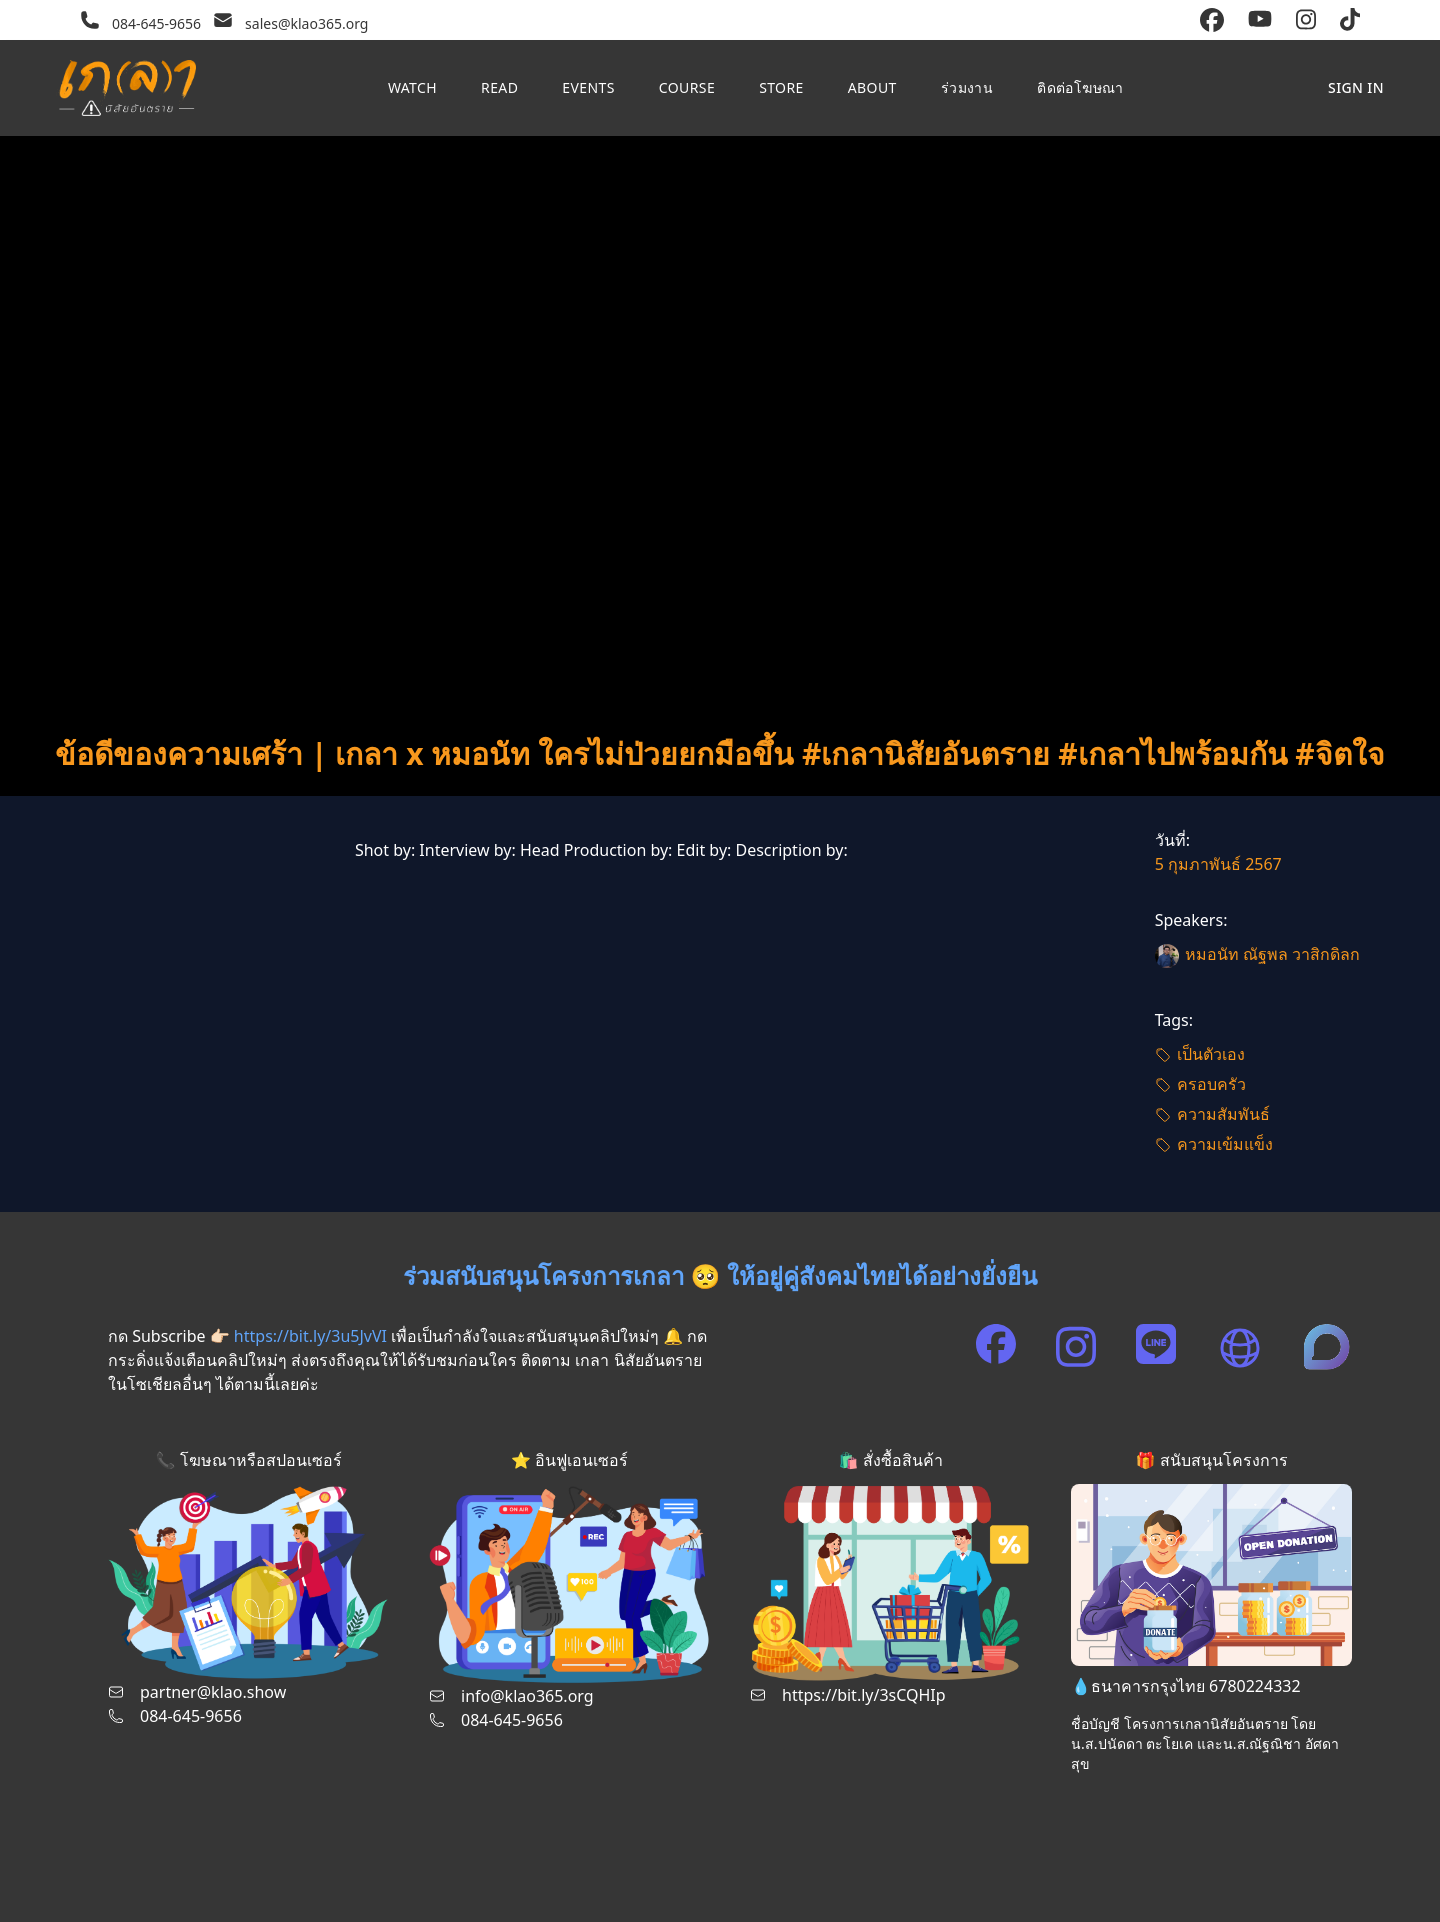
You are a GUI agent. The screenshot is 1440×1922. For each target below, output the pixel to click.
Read (499, 87)
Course (687, 87)
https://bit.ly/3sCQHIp (864, 1695)
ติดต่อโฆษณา (1080, 87)
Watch (412, 87)
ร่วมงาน (967, 87)
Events (588, 87)
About (872, 87)
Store (781, 87)
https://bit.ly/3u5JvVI (310, 1336)
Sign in (1356, 87)
